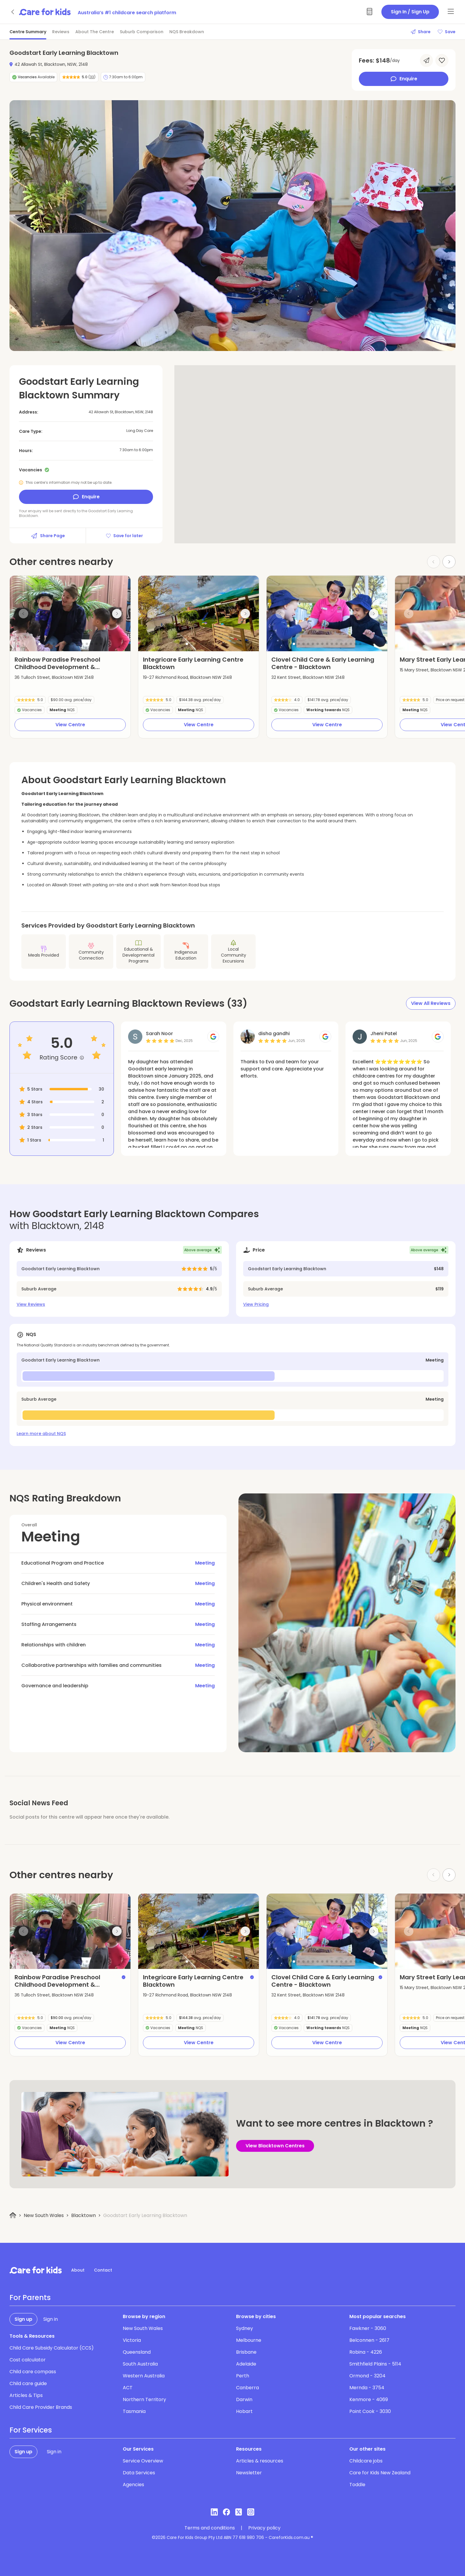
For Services (30, 2430)
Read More (140, 1094)
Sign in (50, 2319)
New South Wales (44, 2215)
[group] (70, 613)
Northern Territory (144, 2399)
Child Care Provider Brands (40, 2407)
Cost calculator (27, 2359)
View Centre (70, 724)
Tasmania (134, 2411)
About (78, 2270)
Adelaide (246, 2363)
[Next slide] (449, 561)
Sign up (23, 2319)
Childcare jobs (366, 2460)
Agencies (133, 2484)
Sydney (244, 2328)
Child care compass (32, 2371)
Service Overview (143, 2460)
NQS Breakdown (186, 32)
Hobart (244, 2411)
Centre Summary (27, 32)
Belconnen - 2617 (369, 2340)
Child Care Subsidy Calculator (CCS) (51, 2347)
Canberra (247, 2387)
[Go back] (13, 11)
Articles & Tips (26, 2395)
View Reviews (31, 1304)
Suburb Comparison (141, 32)
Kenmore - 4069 (368, 2399)
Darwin (244, 2399)
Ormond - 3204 (367, 2375)
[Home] (12, 2215)
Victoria (132, 2340)
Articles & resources (259, 2460)
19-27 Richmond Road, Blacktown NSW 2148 (187, 677)
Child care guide (28, 2383)
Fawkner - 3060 (367, 2328)
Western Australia (144, 2375)
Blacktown (83, 2215)
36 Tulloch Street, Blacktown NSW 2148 (54, 677)
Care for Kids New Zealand (379, 2472)
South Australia (140, 2363)
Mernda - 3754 (366, 2387)
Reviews (60, 32)
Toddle (357, 2484)
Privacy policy (264, 2528)
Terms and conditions (209, 2528)
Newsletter (249, 2472)
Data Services (139, 2472)
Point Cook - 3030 (370, 2411)
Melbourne (248, 2340)
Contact (103, 2270)
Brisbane (246, 2352)
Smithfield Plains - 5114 (375, 2363)
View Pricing (256, 1304)
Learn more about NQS (41, 1434)
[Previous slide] (23, 613)
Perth (242, 2375)
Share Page (48, 536)
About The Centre (94, 32)
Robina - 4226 (365, 2352)
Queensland (137, 2352)
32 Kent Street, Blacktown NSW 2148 (308, 677)
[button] (39, 644)
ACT (128, 2387)
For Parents (30, 2297)
